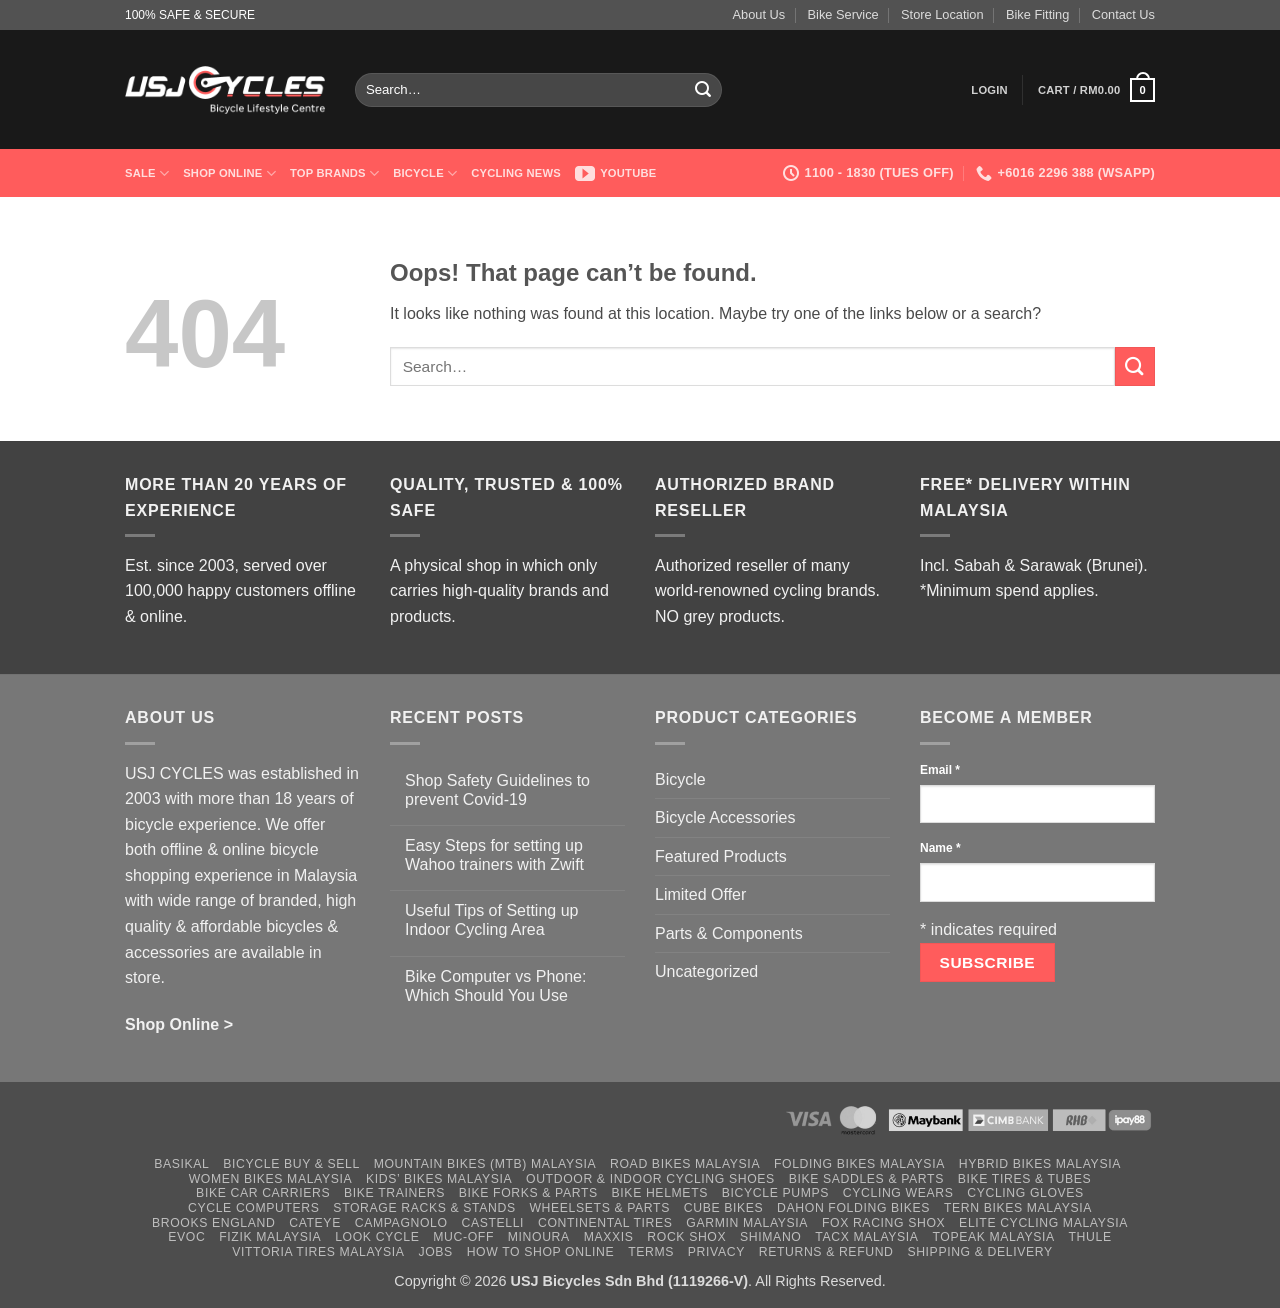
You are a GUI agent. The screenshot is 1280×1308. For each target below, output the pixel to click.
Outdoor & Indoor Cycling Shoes (650, 1179)
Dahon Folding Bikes (853, 1208)
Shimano (770, 1237)
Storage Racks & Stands (424, 1208)
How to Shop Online (541, 1252)
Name (940, 848)
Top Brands (334, 173)
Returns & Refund (826, 1252)
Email (940, 770)
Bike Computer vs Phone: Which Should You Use (495, 986)
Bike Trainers (394, 1193)
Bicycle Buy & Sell (291, 1164)
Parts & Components (729, 933)
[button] (989, 90)
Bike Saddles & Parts (866, 1179)
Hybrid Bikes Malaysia (1040, 1164)
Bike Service (843, 14)
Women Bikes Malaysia (271, 1179)
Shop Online (229, 173)
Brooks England (213, 1223)
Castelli (492, 1223)
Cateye (315, 1223)
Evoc (186, 1237)
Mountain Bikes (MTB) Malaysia (485, 1164)
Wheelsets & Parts (599, 1208)
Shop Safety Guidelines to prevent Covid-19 (497, 790)
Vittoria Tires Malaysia (318, 1252)
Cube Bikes (724, 1208)
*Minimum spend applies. (1009, 590)
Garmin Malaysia (747, 1223)
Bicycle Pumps (775, 1193)
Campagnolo (401, 1223)
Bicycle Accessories (725, 817)
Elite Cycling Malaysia (1043, 1223)
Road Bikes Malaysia (685, 1164)
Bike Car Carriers (263, 1193)
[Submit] (704, 90)
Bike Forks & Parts (528, 1193)
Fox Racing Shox (883, 1223)
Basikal (181, 1164)
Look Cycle (377, 1237)
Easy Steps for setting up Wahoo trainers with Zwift (494, 855)
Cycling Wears (898, 1193)
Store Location (942, 14)
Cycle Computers (254, 1208)
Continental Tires (605, 1223)
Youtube (616, 173)
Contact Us (1123, 14)
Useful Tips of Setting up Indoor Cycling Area (491, 920)
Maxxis (609, 1237)
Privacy (716, 1252)
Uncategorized (706, 971)
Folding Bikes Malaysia (859, 1164)
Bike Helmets (660, 1193)
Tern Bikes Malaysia (1018, 1208)
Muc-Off (463, 1237)
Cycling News (516, 173)
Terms (651, 1252)
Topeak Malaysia (993, 1237)
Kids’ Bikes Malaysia (439, 1179)
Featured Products (721, 856)
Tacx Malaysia (866, 1237)
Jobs (435, 1252)
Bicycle (425, 173)
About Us (759, 14)
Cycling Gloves (1025, 1193)
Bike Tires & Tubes (1025, 1179)
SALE (147, 173)
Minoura (539, 1237)
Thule (1090, 1237)
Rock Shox (686, 1237)
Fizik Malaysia (270, 1237)
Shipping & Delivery (979, 1252)
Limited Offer (700, 894)
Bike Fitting (1037, 14)
